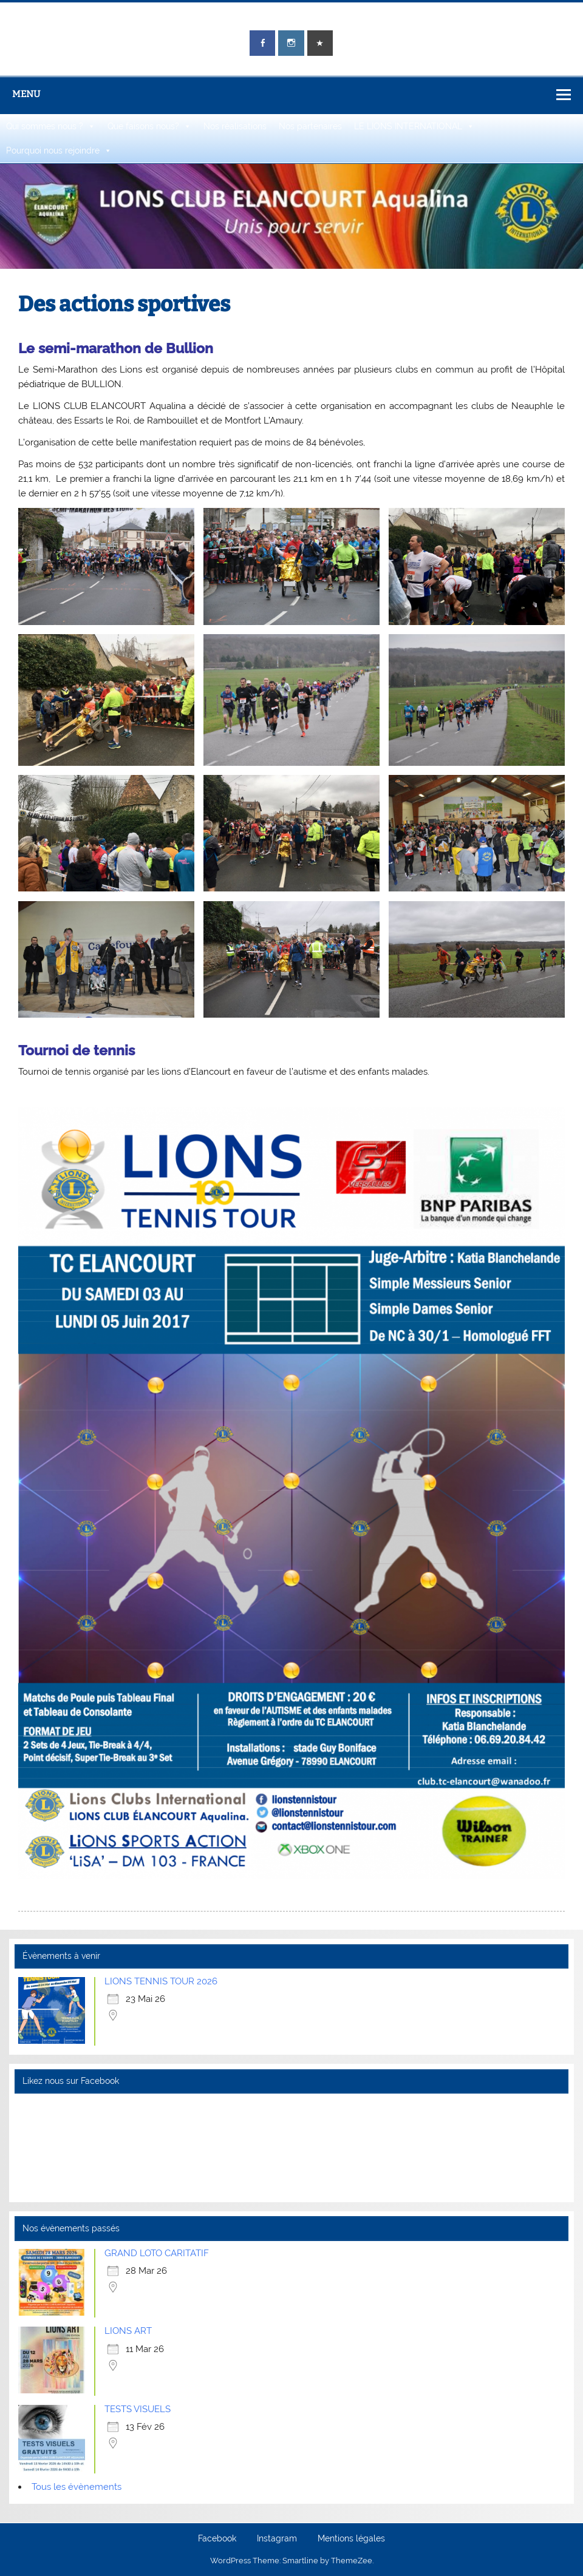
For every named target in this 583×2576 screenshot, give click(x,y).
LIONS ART (128, 2330)
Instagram (277, 2539)
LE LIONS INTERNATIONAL (414, 126)
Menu (26, 94)
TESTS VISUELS (137, 2409)
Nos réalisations (235, 126)
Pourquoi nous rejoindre (59, 150)
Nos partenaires (310, 126)
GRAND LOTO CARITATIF (156, 2253)
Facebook (217, 2539)
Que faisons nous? (149, 126)
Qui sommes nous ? (50, 126)
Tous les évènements (76, 2486)
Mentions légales (351, 2539)
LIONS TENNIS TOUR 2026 (160, 1981)
